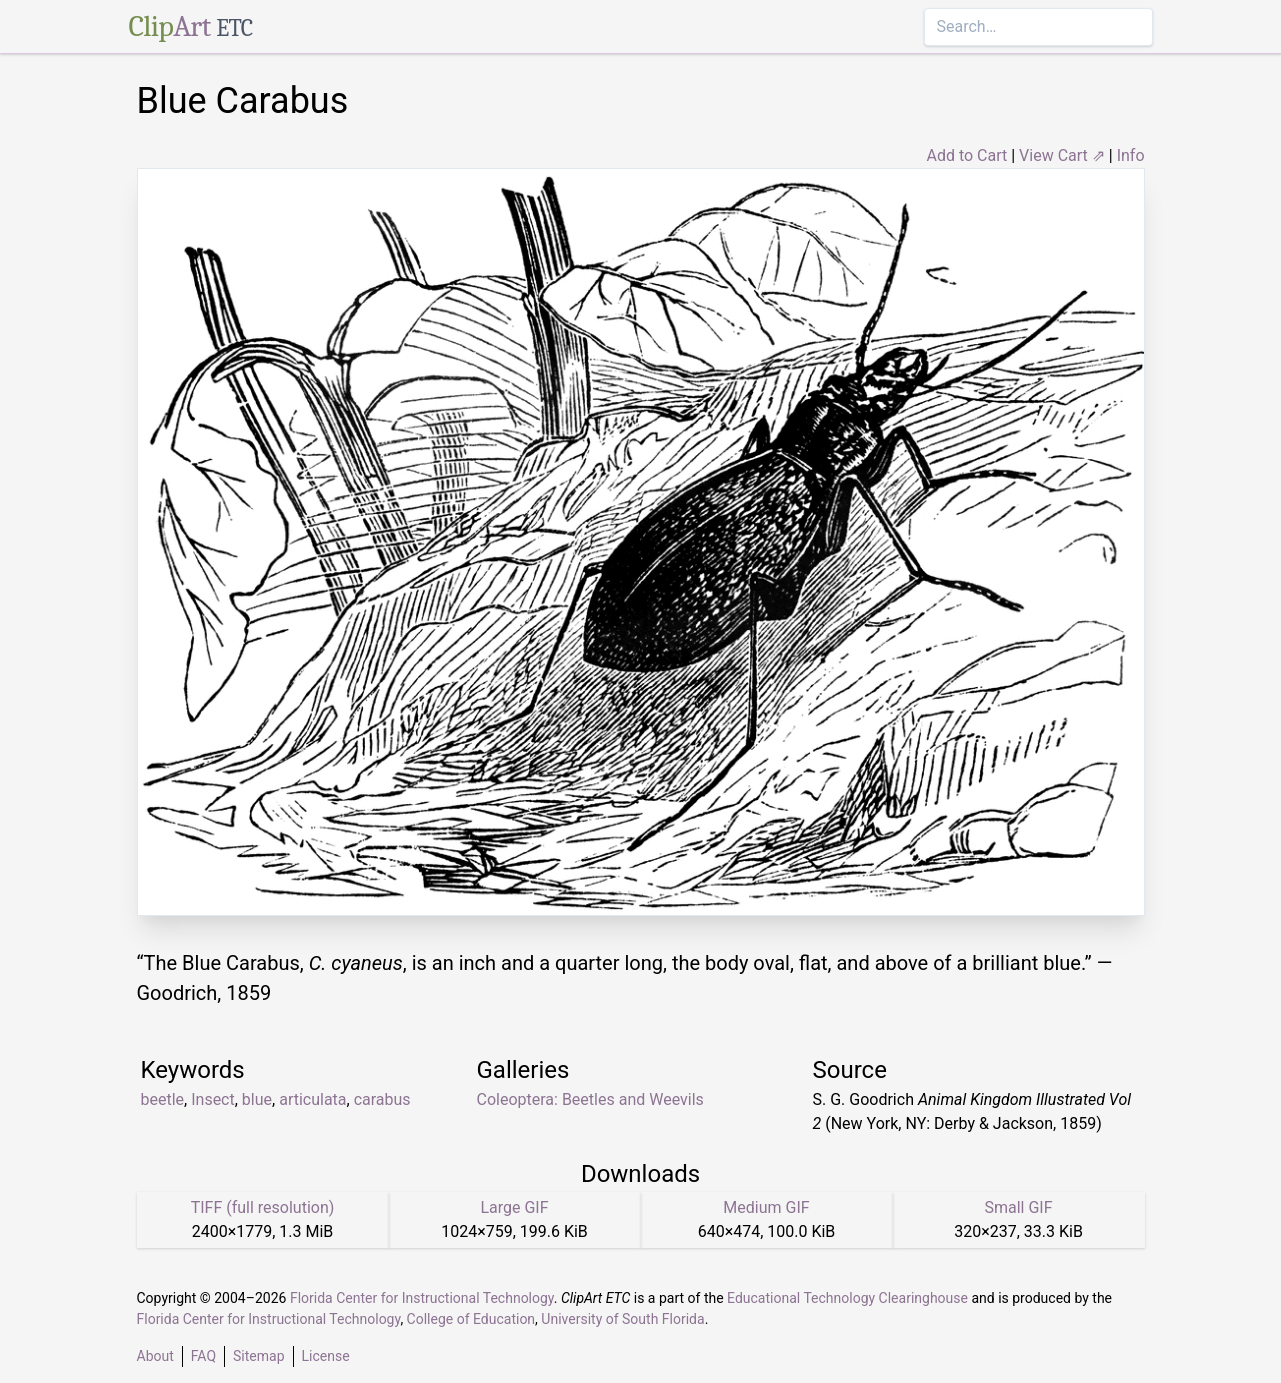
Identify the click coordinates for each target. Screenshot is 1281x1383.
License (326, 1356)
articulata (312, 1099)
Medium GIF (766, 1207)
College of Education (471, 1319)
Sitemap (258, 1356)
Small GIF (1018, 1207)
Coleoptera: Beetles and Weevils (590, 1099)
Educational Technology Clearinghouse (847, 1298)
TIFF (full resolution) (263, 1207)
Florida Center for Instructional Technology (422, 1298)
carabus (382, 1099)
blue (257, 1099)
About (155, 1356)
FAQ (203, 1356)
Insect (213, 1099)
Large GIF (514, 1207)
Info (1131, 155)
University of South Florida (622, 1319)
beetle (163, 1099)
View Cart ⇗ (1062, 155)
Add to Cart (966, 155)
